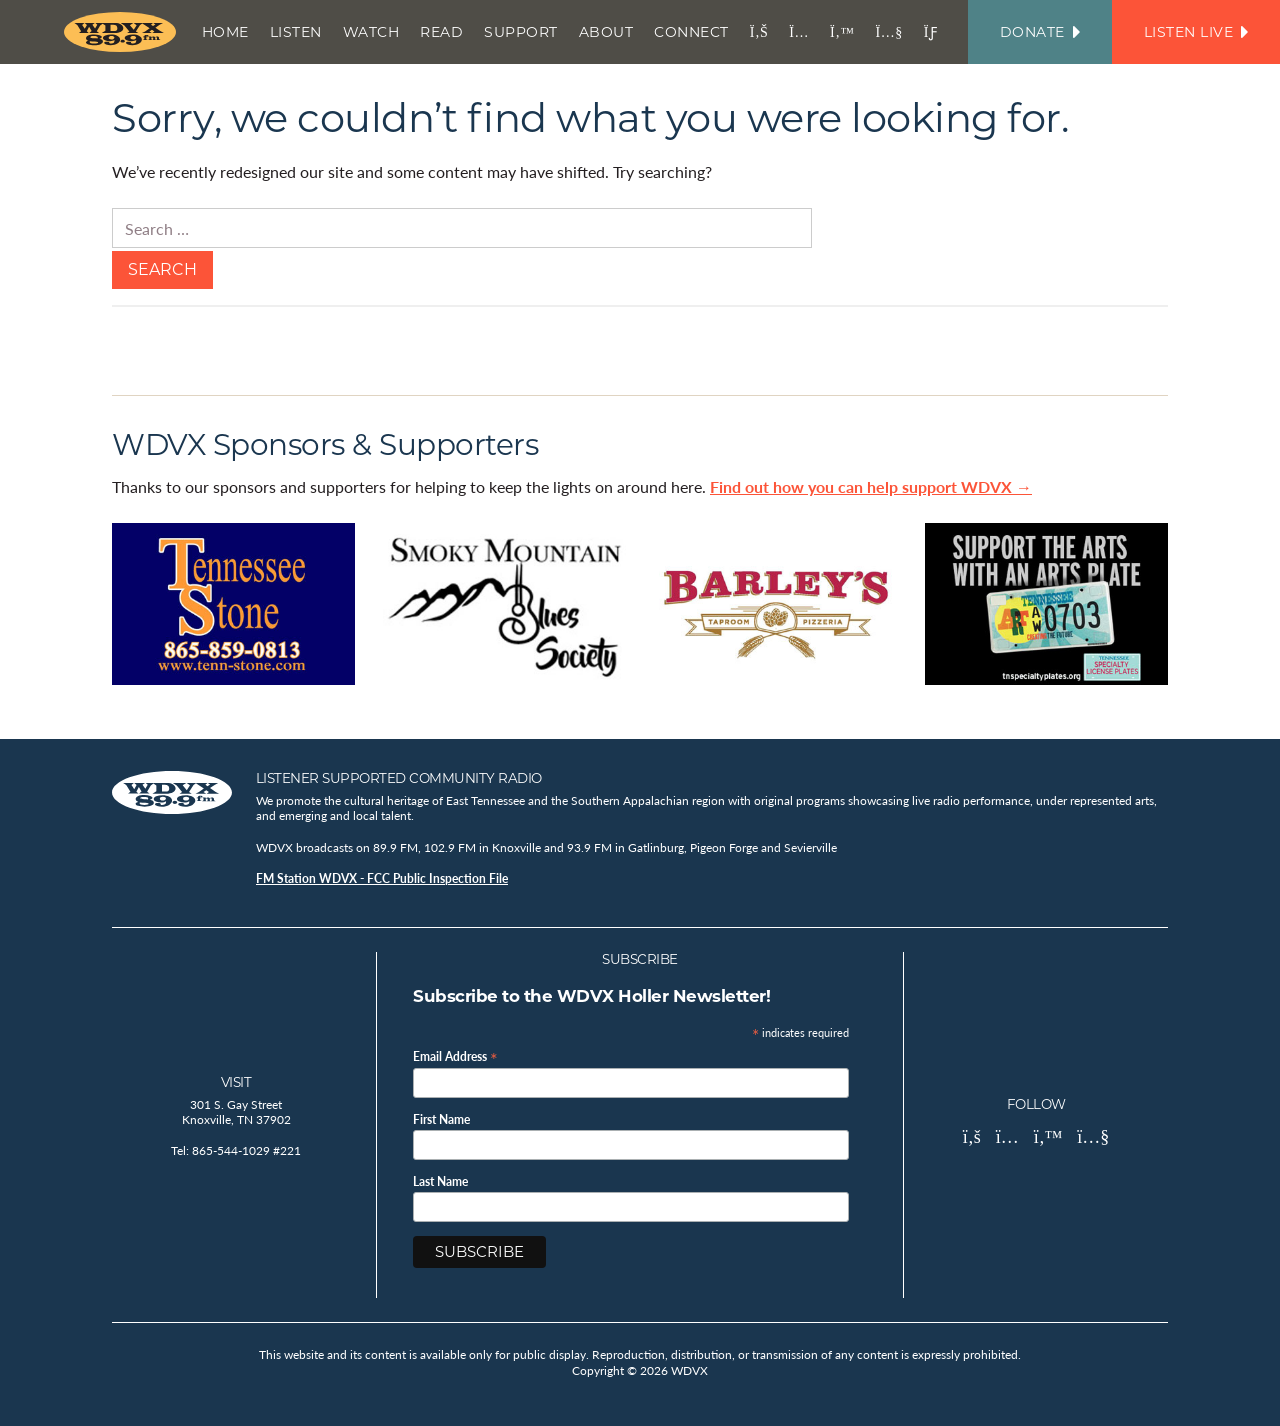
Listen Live (1196, 32)
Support (521, 32)
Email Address (455, 1055)
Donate (1040, 32)
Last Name (440, 1182)
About (606, 32)
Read (441, 32)
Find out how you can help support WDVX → (871, 486)
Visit (236, 1082)
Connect (691, 32)
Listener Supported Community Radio (399, 778)
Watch (371, 32)
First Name (441, 1120)
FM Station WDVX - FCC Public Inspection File (382, 878)
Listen (296, 32)
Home (225, 32)
